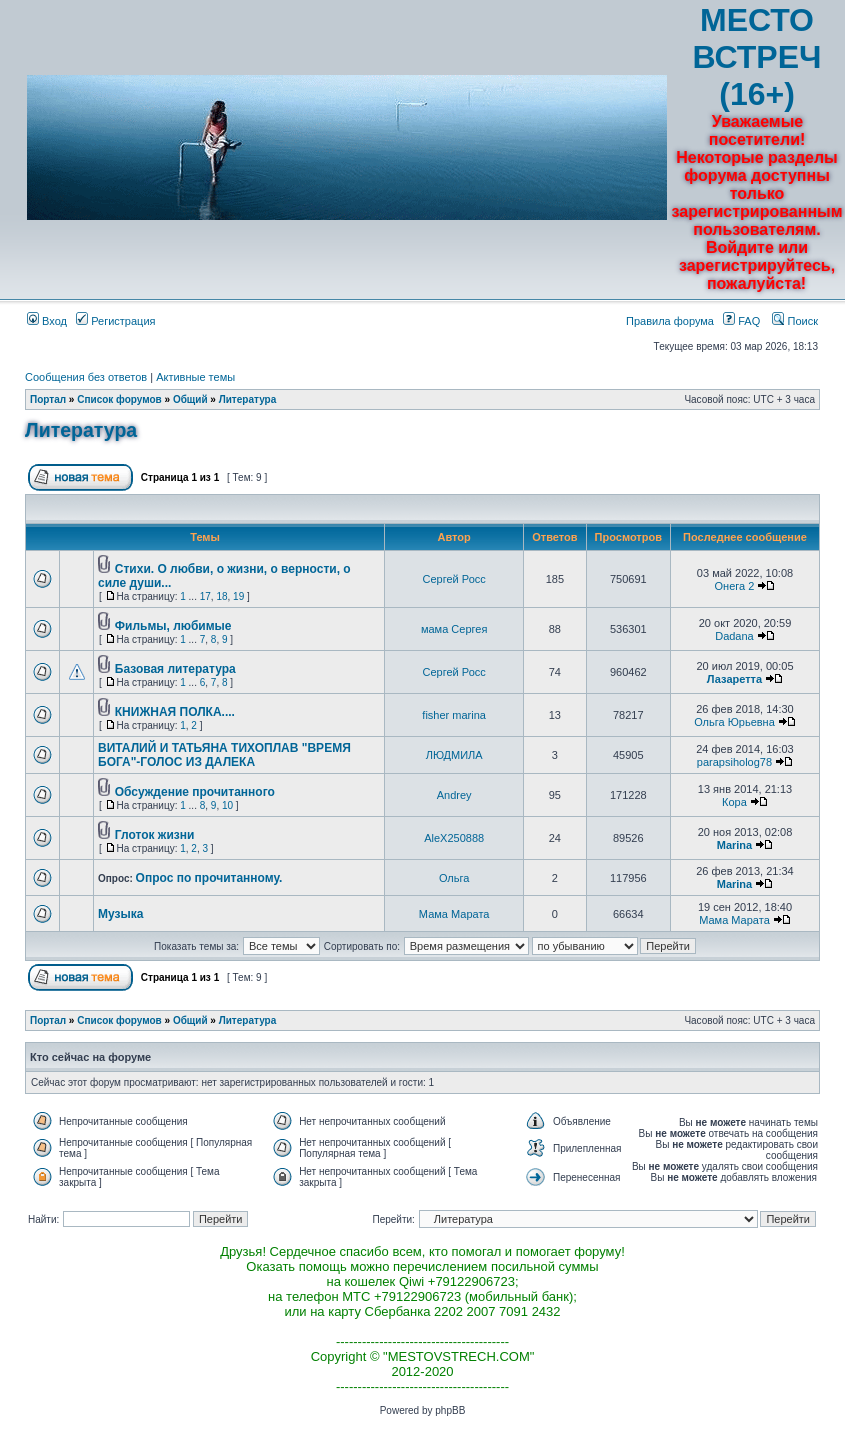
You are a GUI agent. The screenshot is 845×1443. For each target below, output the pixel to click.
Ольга (454, 878)
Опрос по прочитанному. (209, 878)
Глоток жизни (155, 835)
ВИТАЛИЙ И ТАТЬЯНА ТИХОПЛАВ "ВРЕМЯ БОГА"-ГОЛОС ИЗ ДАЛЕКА (224, 755)
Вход (47, 321)
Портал (48, 399)
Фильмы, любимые (173, 626)
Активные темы (195, 377)
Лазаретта (734, 679)
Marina (734, 845)
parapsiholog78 (734, 762)
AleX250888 (454, 838)
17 (205, 596)
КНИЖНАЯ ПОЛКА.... (175, 712)
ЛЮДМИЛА (454, 755)
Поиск (795, 321)
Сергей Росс (454, 579)
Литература (248, 399)
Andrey (454, 795)
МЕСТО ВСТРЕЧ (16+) (757, 57)
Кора (734, 802)
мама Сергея (454, 629)
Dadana (734, 636)
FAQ (741, 321)
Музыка (120, 914)
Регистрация (115, 321)
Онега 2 (735, 586)
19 (238, 596)
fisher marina (454, 715)
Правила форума (670, 321)
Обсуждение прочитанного (195, 792)
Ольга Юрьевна (734, 722)
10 (227, 805)
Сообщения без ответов (86, 377)
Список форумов (119, 399)
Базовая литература (175, 669)
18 (221, 596)
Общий (190, 399)
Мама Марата (454, 914)
